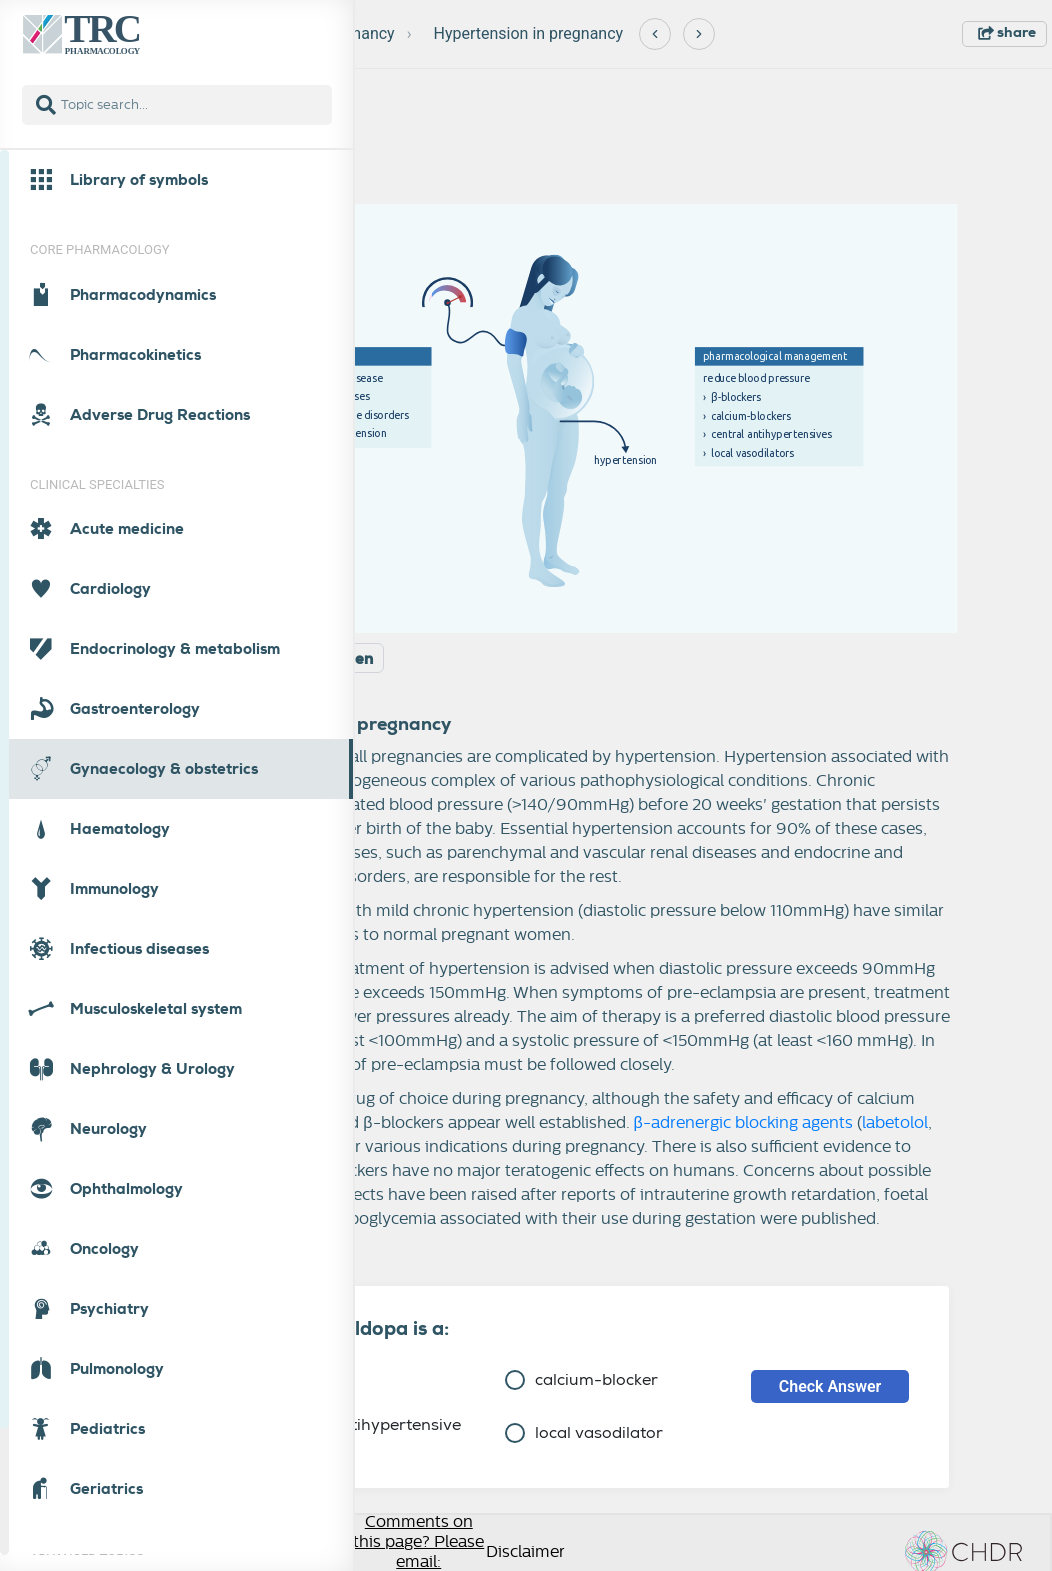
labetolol (895, 1123)
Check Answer (830, 1386)
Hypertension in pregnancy (529, 33)
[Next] (699, 34)
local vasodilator (584, 1432)
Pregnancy (357, 33)
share (1007, 32)
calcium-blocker (581, 1379)
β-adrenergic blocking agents (743, 1123)
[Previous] (655, 34)
